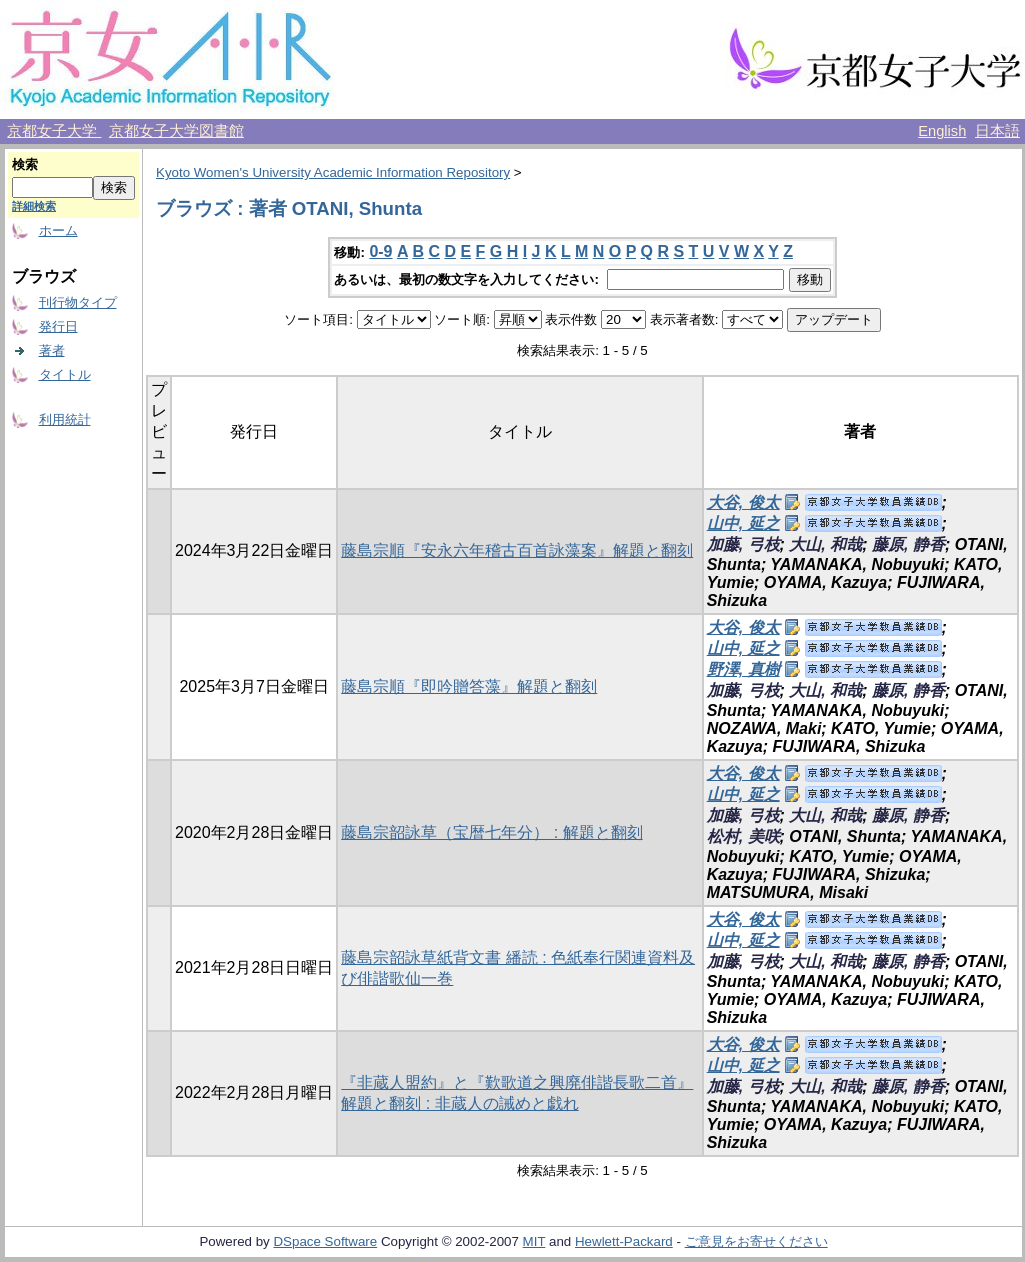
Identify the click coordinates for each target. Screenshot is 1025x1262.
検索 (25, 164)
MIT (534, 1241)
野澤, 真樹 (743, 669)
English (942, 131)
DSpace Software (325, 1241)
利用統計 (65, 419)
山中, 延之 (743, 523)
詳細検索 (34, 206)
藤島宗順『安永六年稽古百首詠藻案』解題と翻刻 (517, 550)
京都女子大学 (54, 131)
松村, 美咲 (743, 836)
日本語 (997, 131)
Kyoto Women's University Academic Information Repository (333, 172)
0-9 (380, 251)
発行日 (58, 326)
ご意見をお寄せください (756, 1241)
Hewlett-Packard (624, 1241)
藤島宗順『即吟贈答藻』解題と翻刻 (469, 686)
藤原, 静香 (908, 544)
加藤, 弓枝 (743, 544)
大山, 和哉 (825, 544)
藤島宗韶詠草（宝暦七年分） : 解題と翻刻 (491, 832)
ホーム (58, 230)
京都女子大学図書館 (176, 131)
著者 (52, 350)
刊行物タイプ (78, 302)
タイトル (65, 374)
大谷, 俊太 (743, 502)
